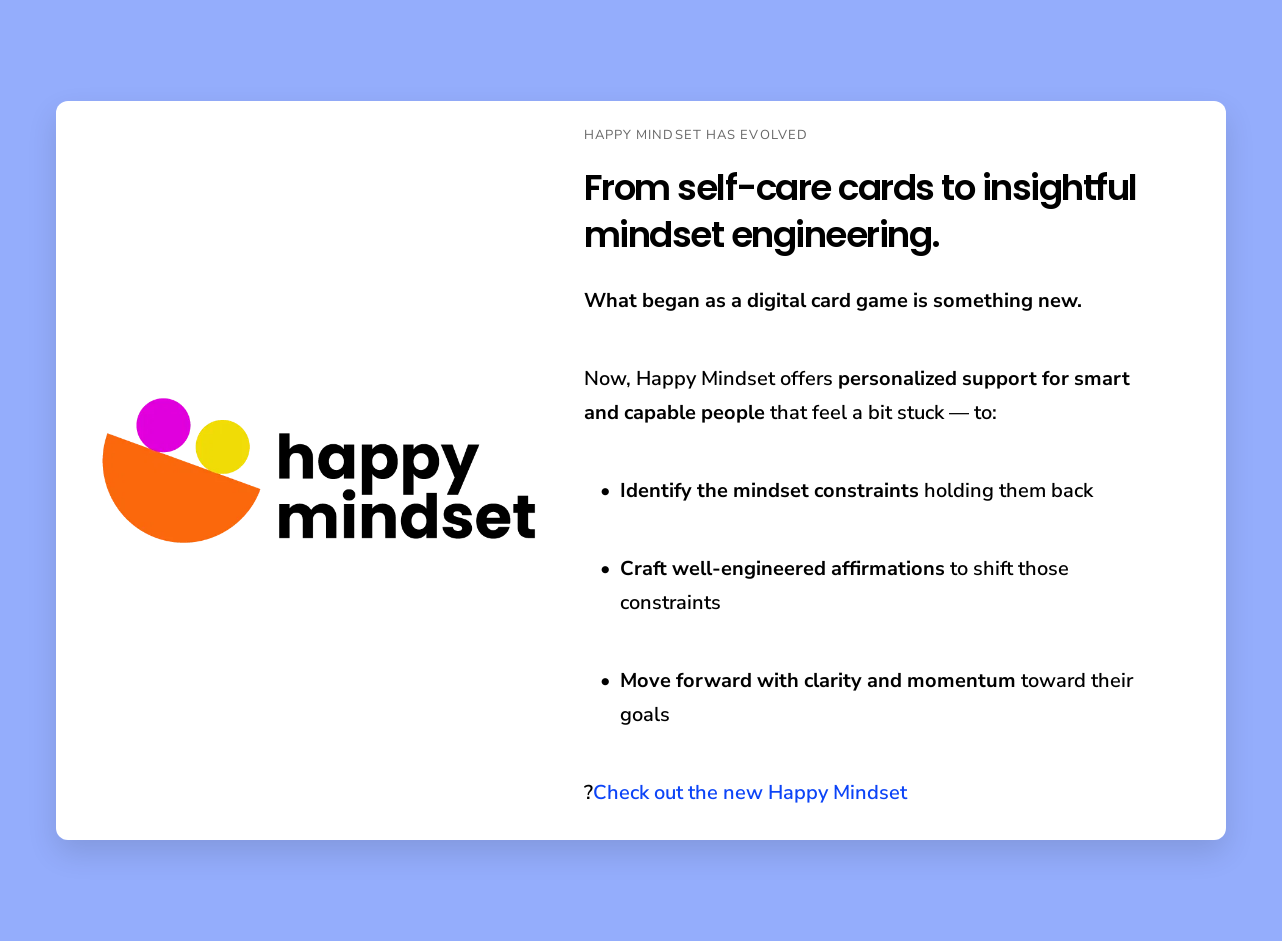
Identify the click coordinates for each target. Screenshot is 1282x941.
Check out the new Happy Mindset (750, 792)
